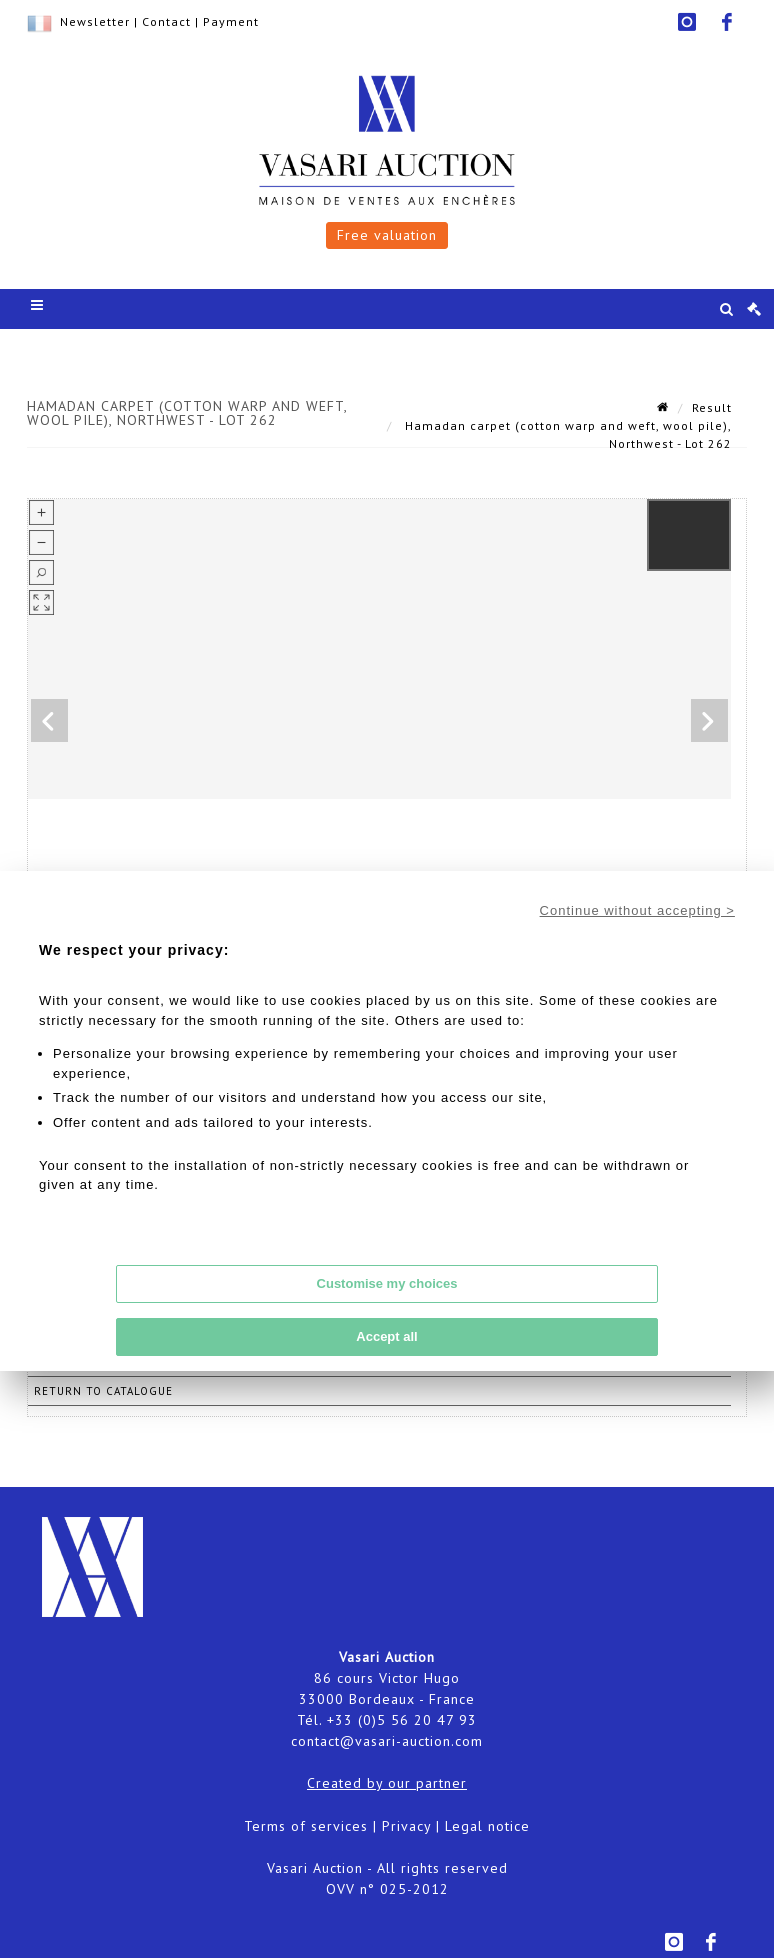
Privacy (406, 1826)
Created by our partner (387, 1783)
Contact (166, 21)
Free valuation (387, 235)
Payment (231, 21)
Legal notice (487, 1826)
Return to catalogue (103, 1391)
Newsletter (95, 21)
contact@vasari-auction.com (387, 1741)
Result (712, 407)
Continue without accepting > (637, 910)
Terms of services (306, 1826)
